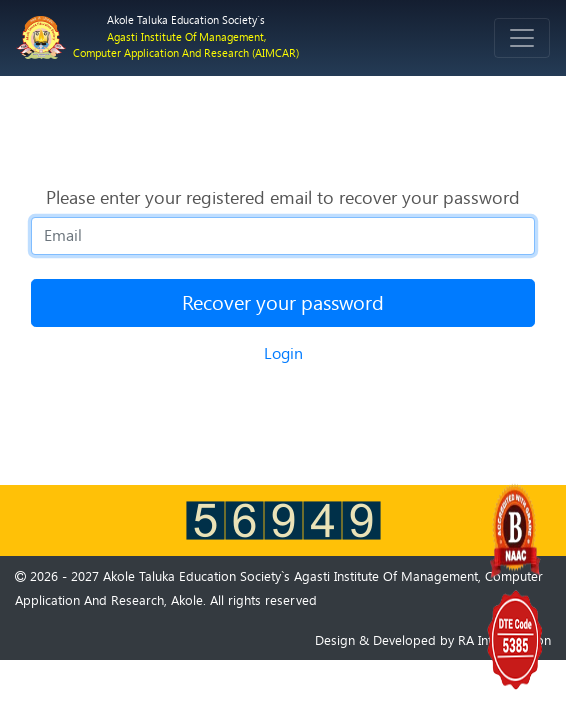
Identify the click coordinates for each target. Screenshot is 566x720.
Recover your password (283, 303)
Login (283, 353)
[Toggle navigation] (522, 38)
